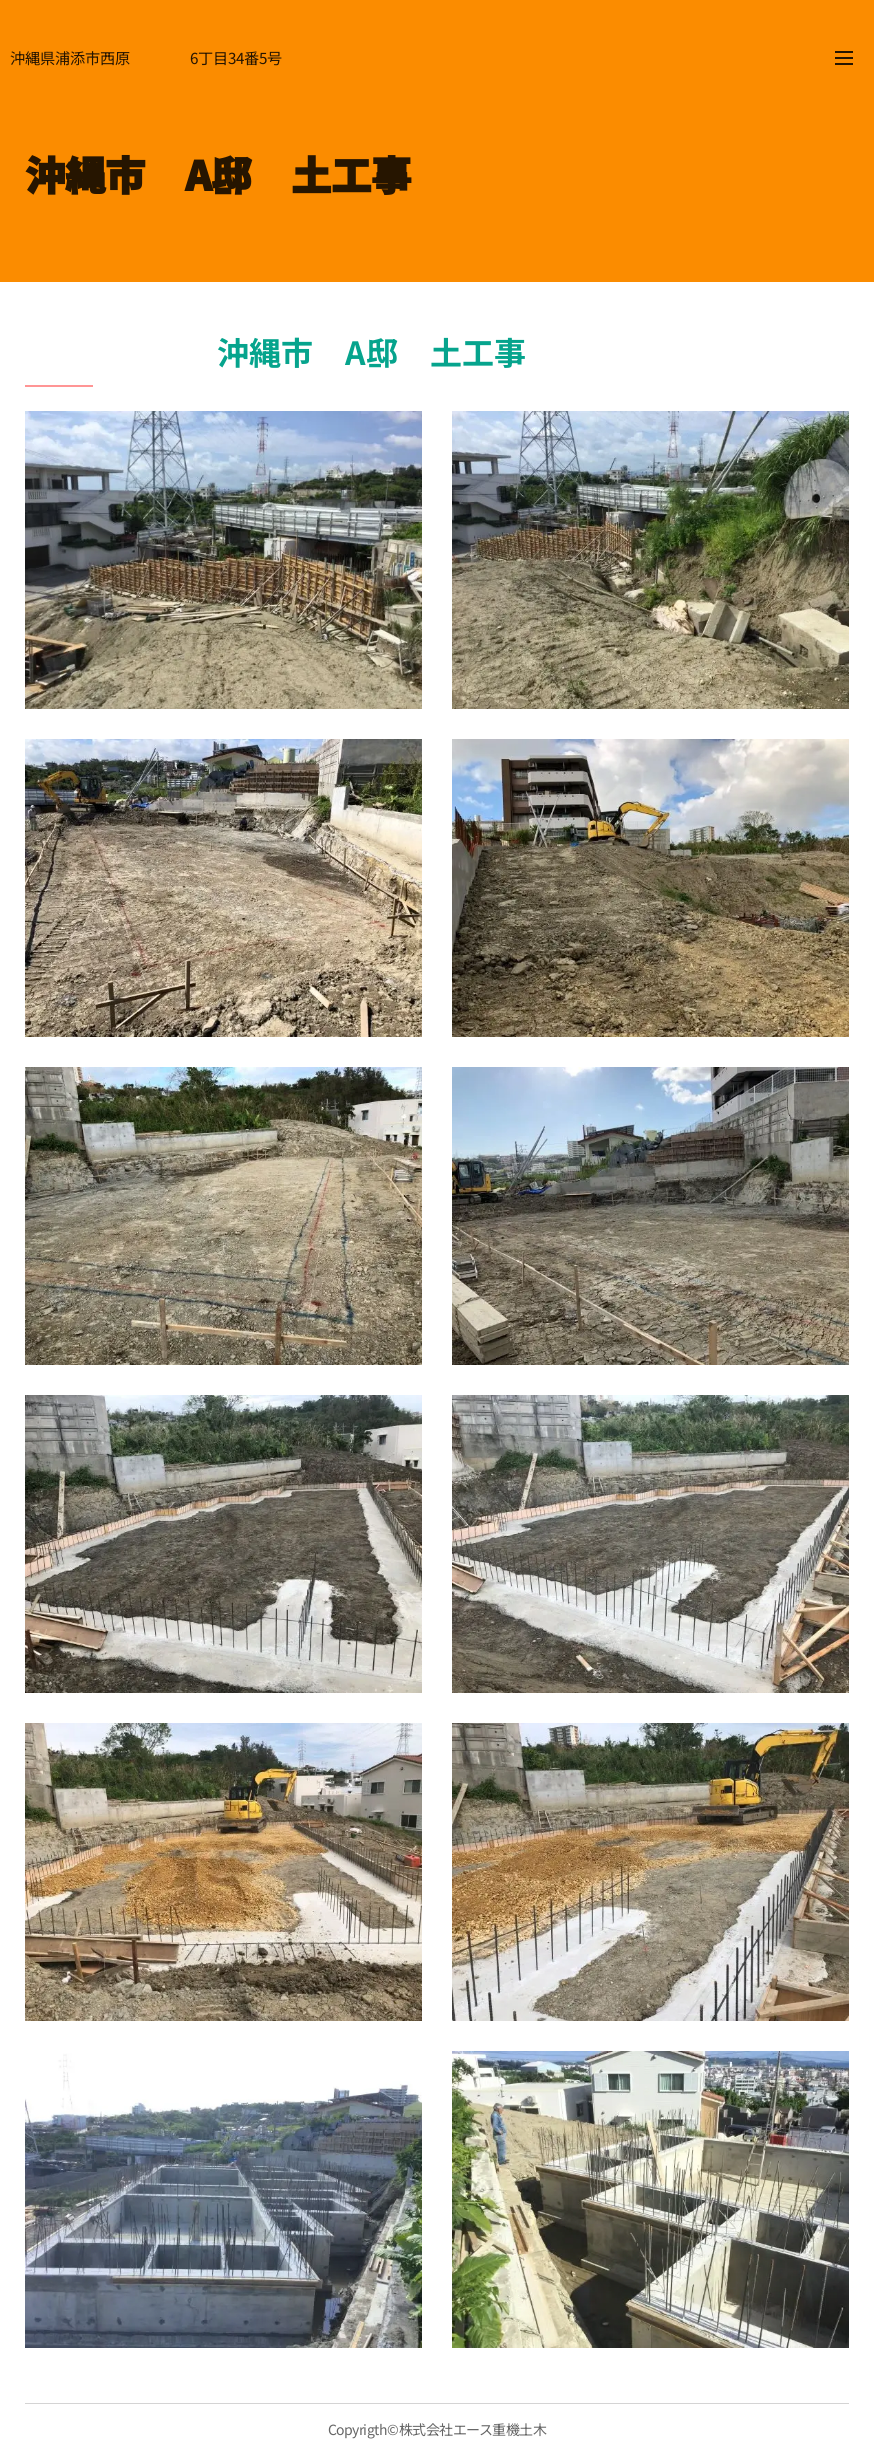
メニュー (844, 58)
